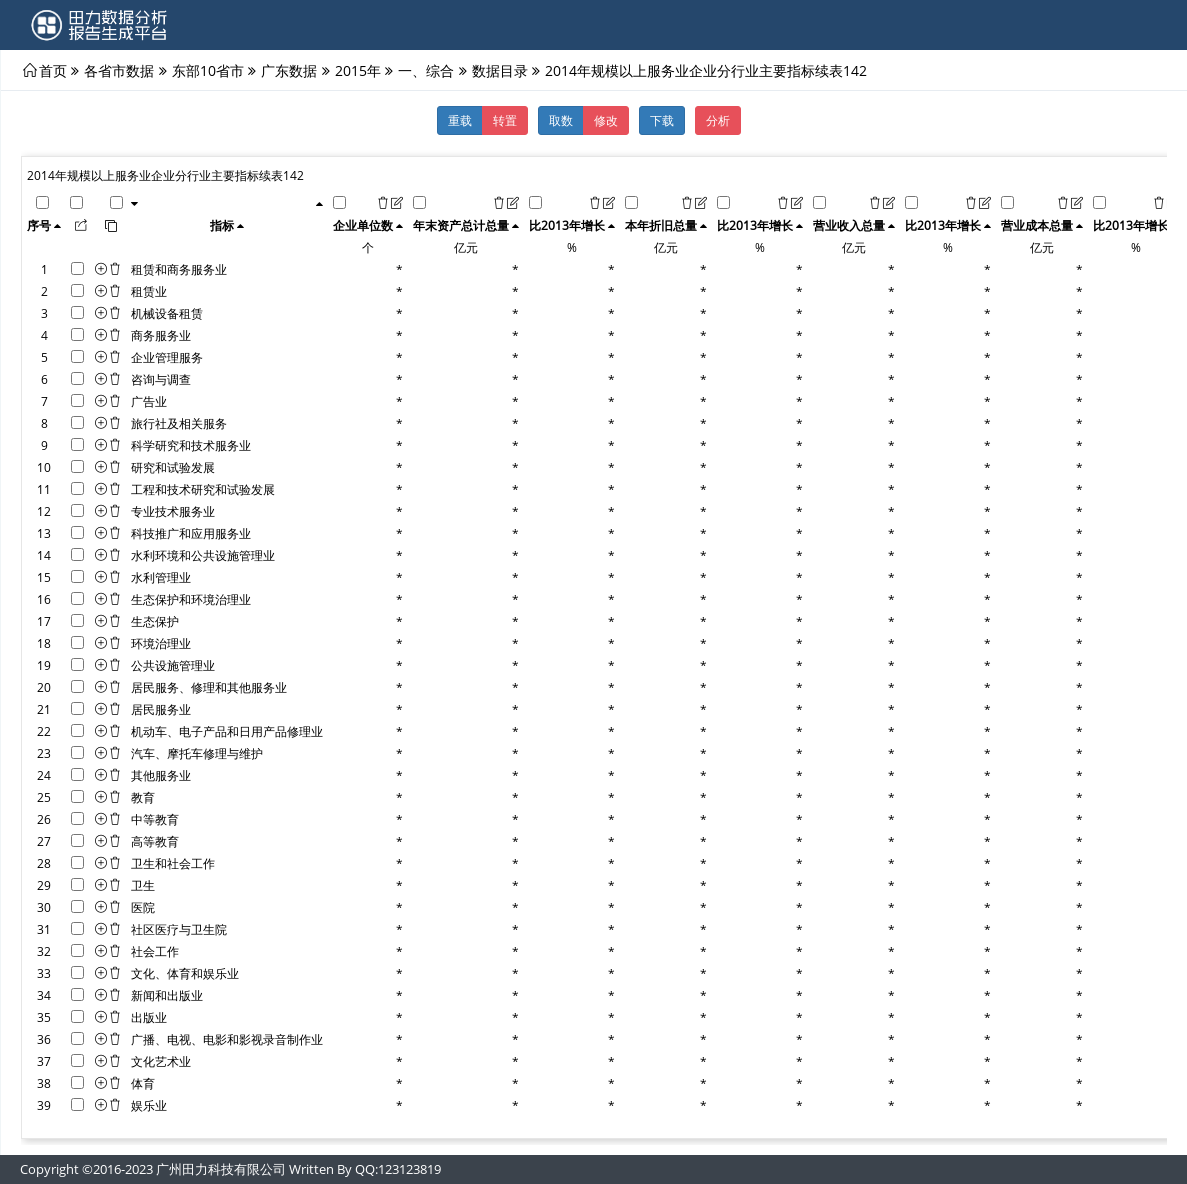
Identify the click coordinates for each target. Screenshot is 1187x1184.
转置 (505, 120)
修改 (606, 120)
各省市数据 (119, 70)
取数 (561, 120)
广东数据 (289, 70)
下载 (662, 120)
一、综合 (426, 70)
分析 (718, 120)
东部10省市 (208, 70)
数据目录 (500, 70)
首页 (53, 70)
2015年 (358, 70)
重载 (460, 120)
